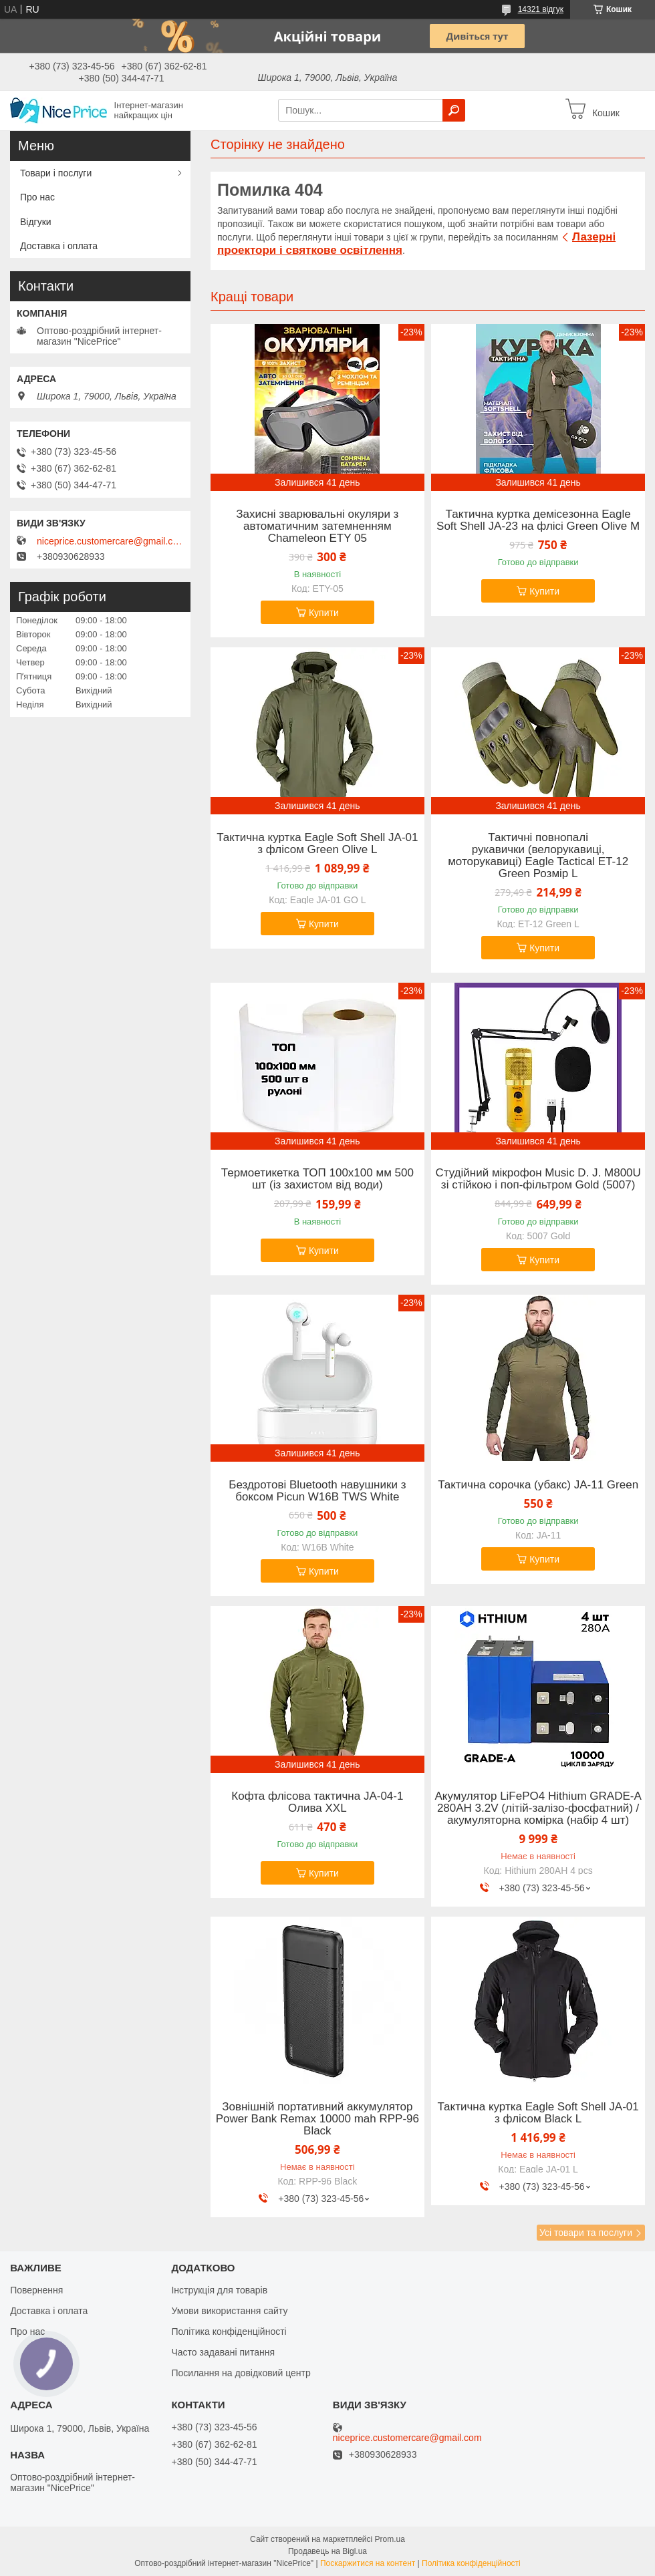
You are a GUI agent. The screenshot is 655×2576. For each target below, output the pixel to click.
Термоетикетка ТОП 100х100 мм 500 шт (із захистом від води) (317, 1179)
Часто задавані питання (223, 2352)
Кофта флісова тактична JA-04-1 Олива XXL (317, 1802)
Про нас (37, 197)
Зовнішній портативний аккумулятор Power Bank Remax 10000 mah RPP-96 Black (317, 2119)
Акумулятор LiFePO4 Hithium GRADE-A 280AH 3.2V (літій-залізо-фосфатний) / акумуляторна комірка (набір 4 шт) (538, 1808)
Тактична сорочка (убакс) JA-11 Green (538, 1485)
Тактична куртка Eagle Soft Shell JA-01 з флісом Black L (537, 2113)
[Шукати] (453, 110)
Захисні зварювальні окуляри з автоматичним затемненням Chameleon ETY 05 (317, 526)
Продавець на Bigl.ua (327, 2551)
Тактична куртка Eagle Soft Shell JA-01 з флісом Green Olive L (317, 844)
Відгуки (35, 221)
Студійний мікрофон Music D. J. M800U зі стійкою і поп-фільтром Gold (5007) (537, 1179)
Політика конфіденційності (228, 2331)
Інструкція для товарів (219, 2290)
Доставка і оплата (59, 245)
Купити (324, 612)
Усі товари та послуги (585, 2232)
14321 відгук (540, 9)
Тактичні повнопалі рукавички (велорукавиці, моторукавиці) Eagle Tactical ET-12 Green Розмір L (538, 856)
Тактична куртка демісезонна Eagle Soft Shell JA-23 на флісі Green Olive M (538, 520)
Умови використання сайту (229, 2310)
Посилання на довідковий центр (240, 2373)
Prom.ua (390, 2539)
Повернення (36, 2290)
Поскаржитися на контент (367, 2563)
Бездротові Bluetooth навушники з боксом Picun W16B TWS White (317, 1491)
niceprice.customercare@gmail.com (110, 541)
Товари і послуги (56, 173)
